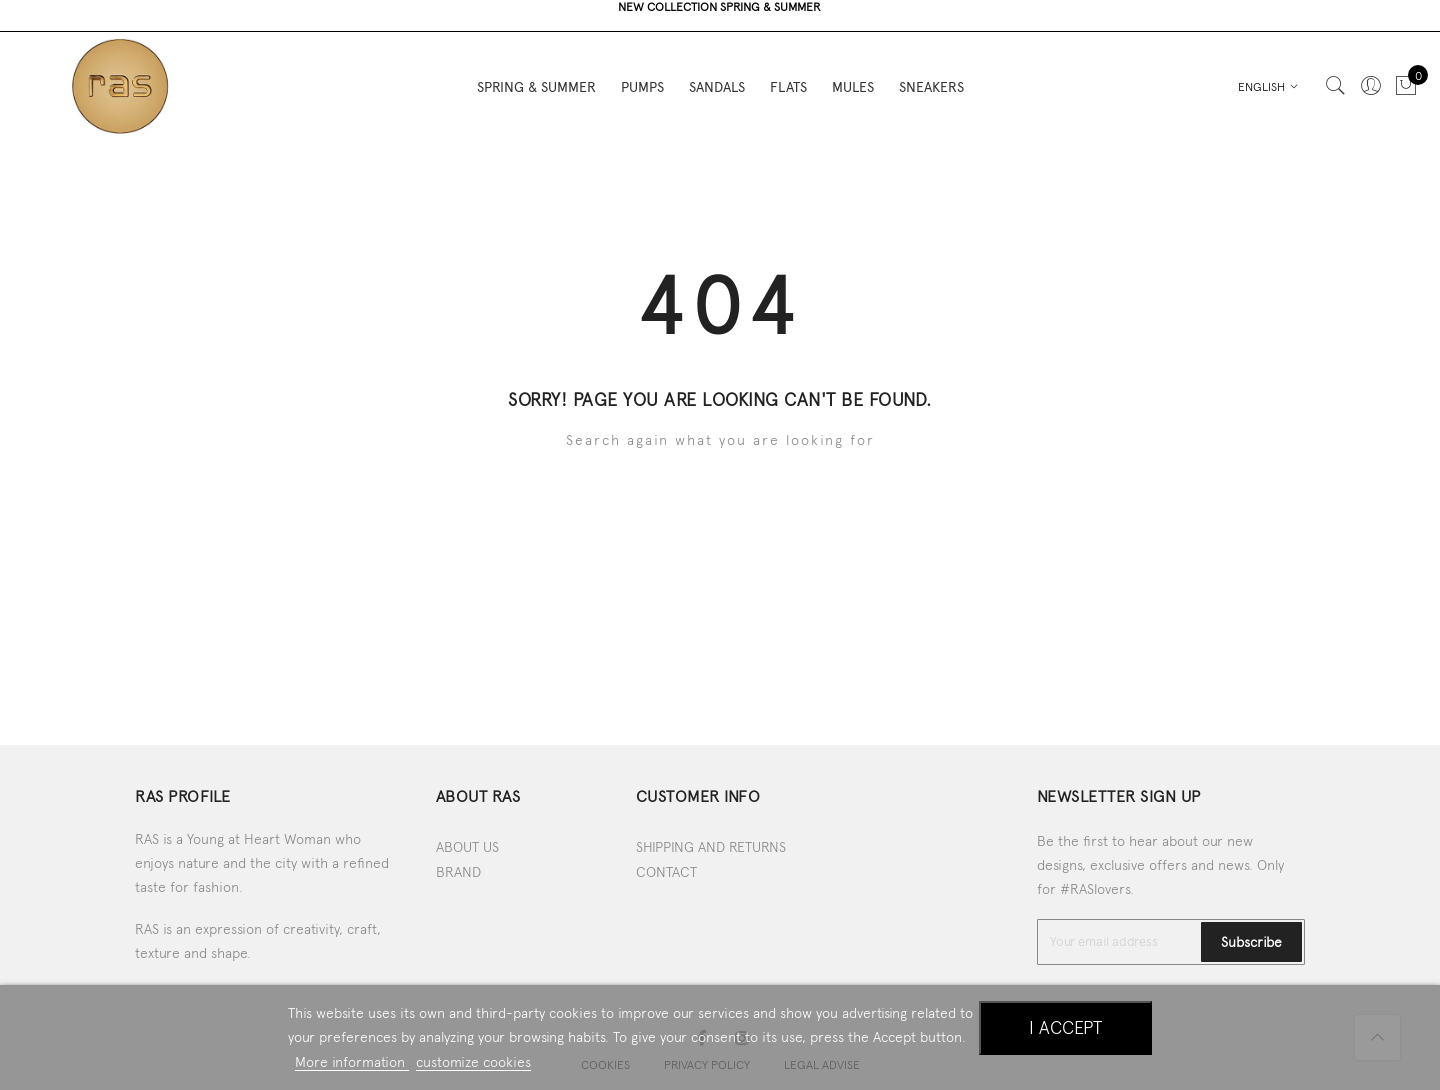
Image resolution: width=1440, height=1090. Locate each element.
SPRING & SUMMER (536, 79)
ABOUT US (467, 847)
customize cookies (473, 1062)
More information (352, 1062)
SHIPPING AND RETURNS (711, 847)
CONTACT (666, 872)
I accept (1065, 1027)
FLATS (788, 79)
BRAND (458, 872)
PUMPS (642, 79)
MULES (853, 79)
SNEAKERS (931, 79)
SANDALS (717, 79)
